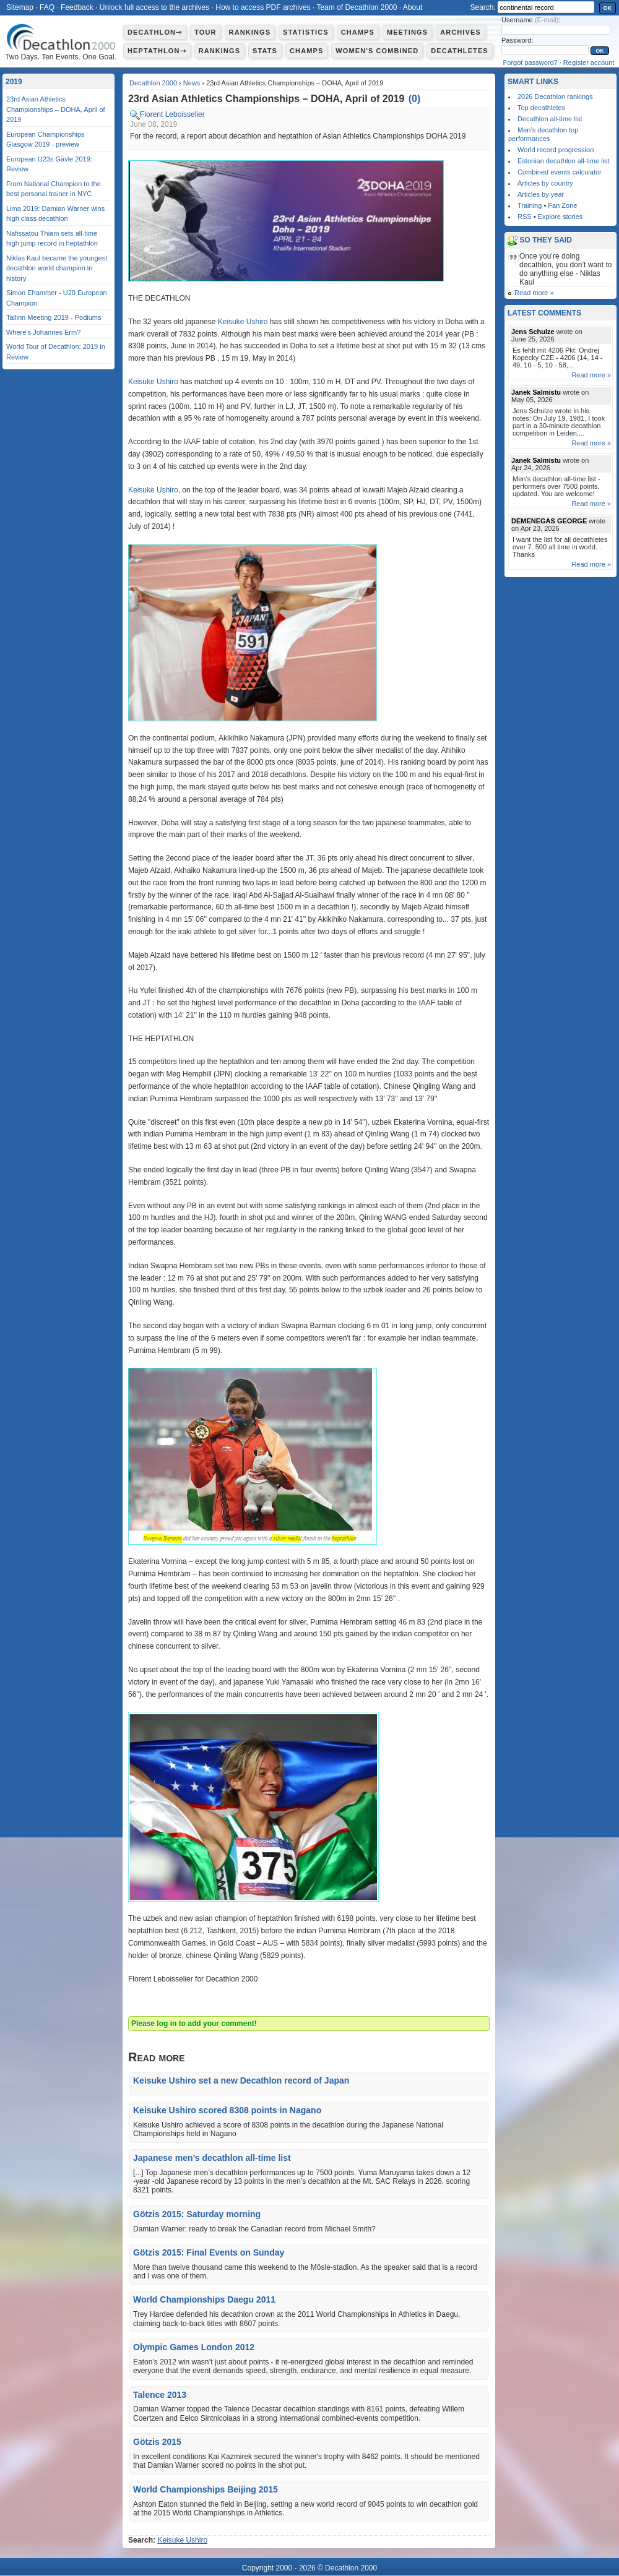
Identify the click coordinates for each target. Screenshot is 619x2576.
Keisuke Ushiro (243, 321)
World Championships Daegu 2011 (204, 2299)
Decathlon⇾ (155, 32)
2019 (14, 81)
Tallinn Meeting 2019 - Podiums (53, 317)
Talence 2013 (159, 2395)
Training (529, 205)
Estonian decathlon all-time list (563, 161)
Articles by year (540, 194)
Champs (357, 32)
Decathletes (459, 50)
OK (608, 8)
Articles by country (545, 183)
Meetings (407, 32)
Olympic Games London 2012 (193, 2347)
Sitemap (19, 7)
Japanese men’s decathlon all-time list (212, 2158)
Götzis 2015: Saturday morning (197, 2214)
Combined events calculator (559, 172)
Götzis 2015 (157, 2442)
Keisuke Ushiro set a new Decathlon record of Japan (241, 2080)
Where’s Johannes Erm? (43, 332)
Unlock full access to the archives (154, 7)
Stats (265, 50)
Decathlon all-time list (549, 118)
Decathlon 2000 (153, 83)
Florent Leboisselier (172, 114)
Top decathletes (541, 107)
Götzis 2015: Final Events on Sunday (208, 2252)
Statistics (306, 32)
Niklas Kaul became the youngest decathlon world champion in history (56, 268)
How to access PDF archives (262, 7)
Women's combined (376, 50)
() (415, 98)
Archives (460, 32)
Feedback (77, 7)
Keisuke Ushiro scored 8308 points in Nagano (227, 2110)
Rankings (250, 32)
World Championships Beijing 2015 (205, 2489)
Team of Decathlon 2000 (356, 7)
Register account (589, 62)
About (412, 7)
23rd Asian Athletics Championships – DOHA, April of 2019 (55, 109)
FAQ (47, 7)
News (192, 83)
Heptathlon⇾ (157, 50)
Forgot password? (530, 62)
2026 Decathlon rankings (555, 96)
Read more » (534, 292)
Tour (205, 32)
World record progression (555, 149)
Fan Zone (562, 205)
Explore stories (560, 216)
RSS (524, 216)
